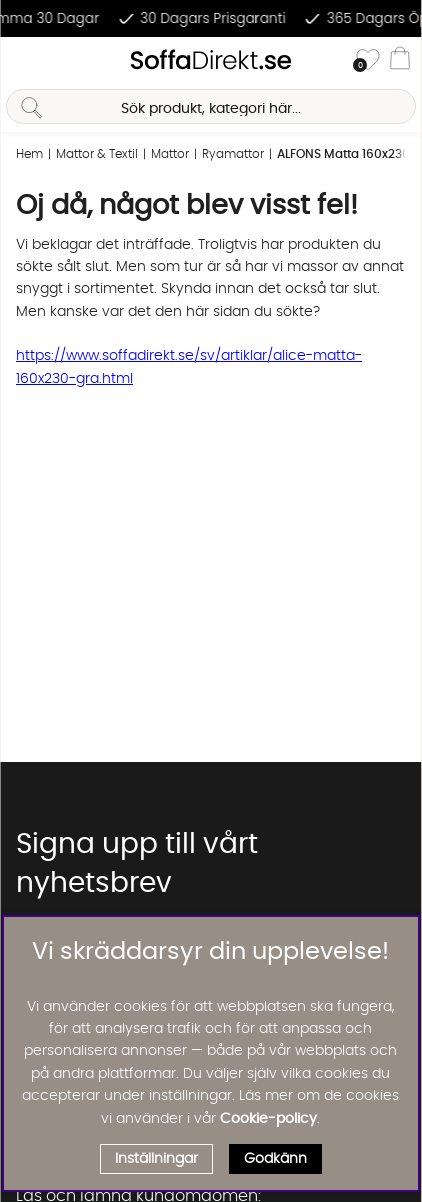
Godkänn (275, 1159)
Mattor (170, 154)
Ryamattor (233, 154)
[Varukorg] (400, 61)
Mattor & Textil (97, 154)
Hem (29, 154)
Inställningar (156, 1159)
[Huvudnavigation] (23, 61)
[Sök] (210, 106)
